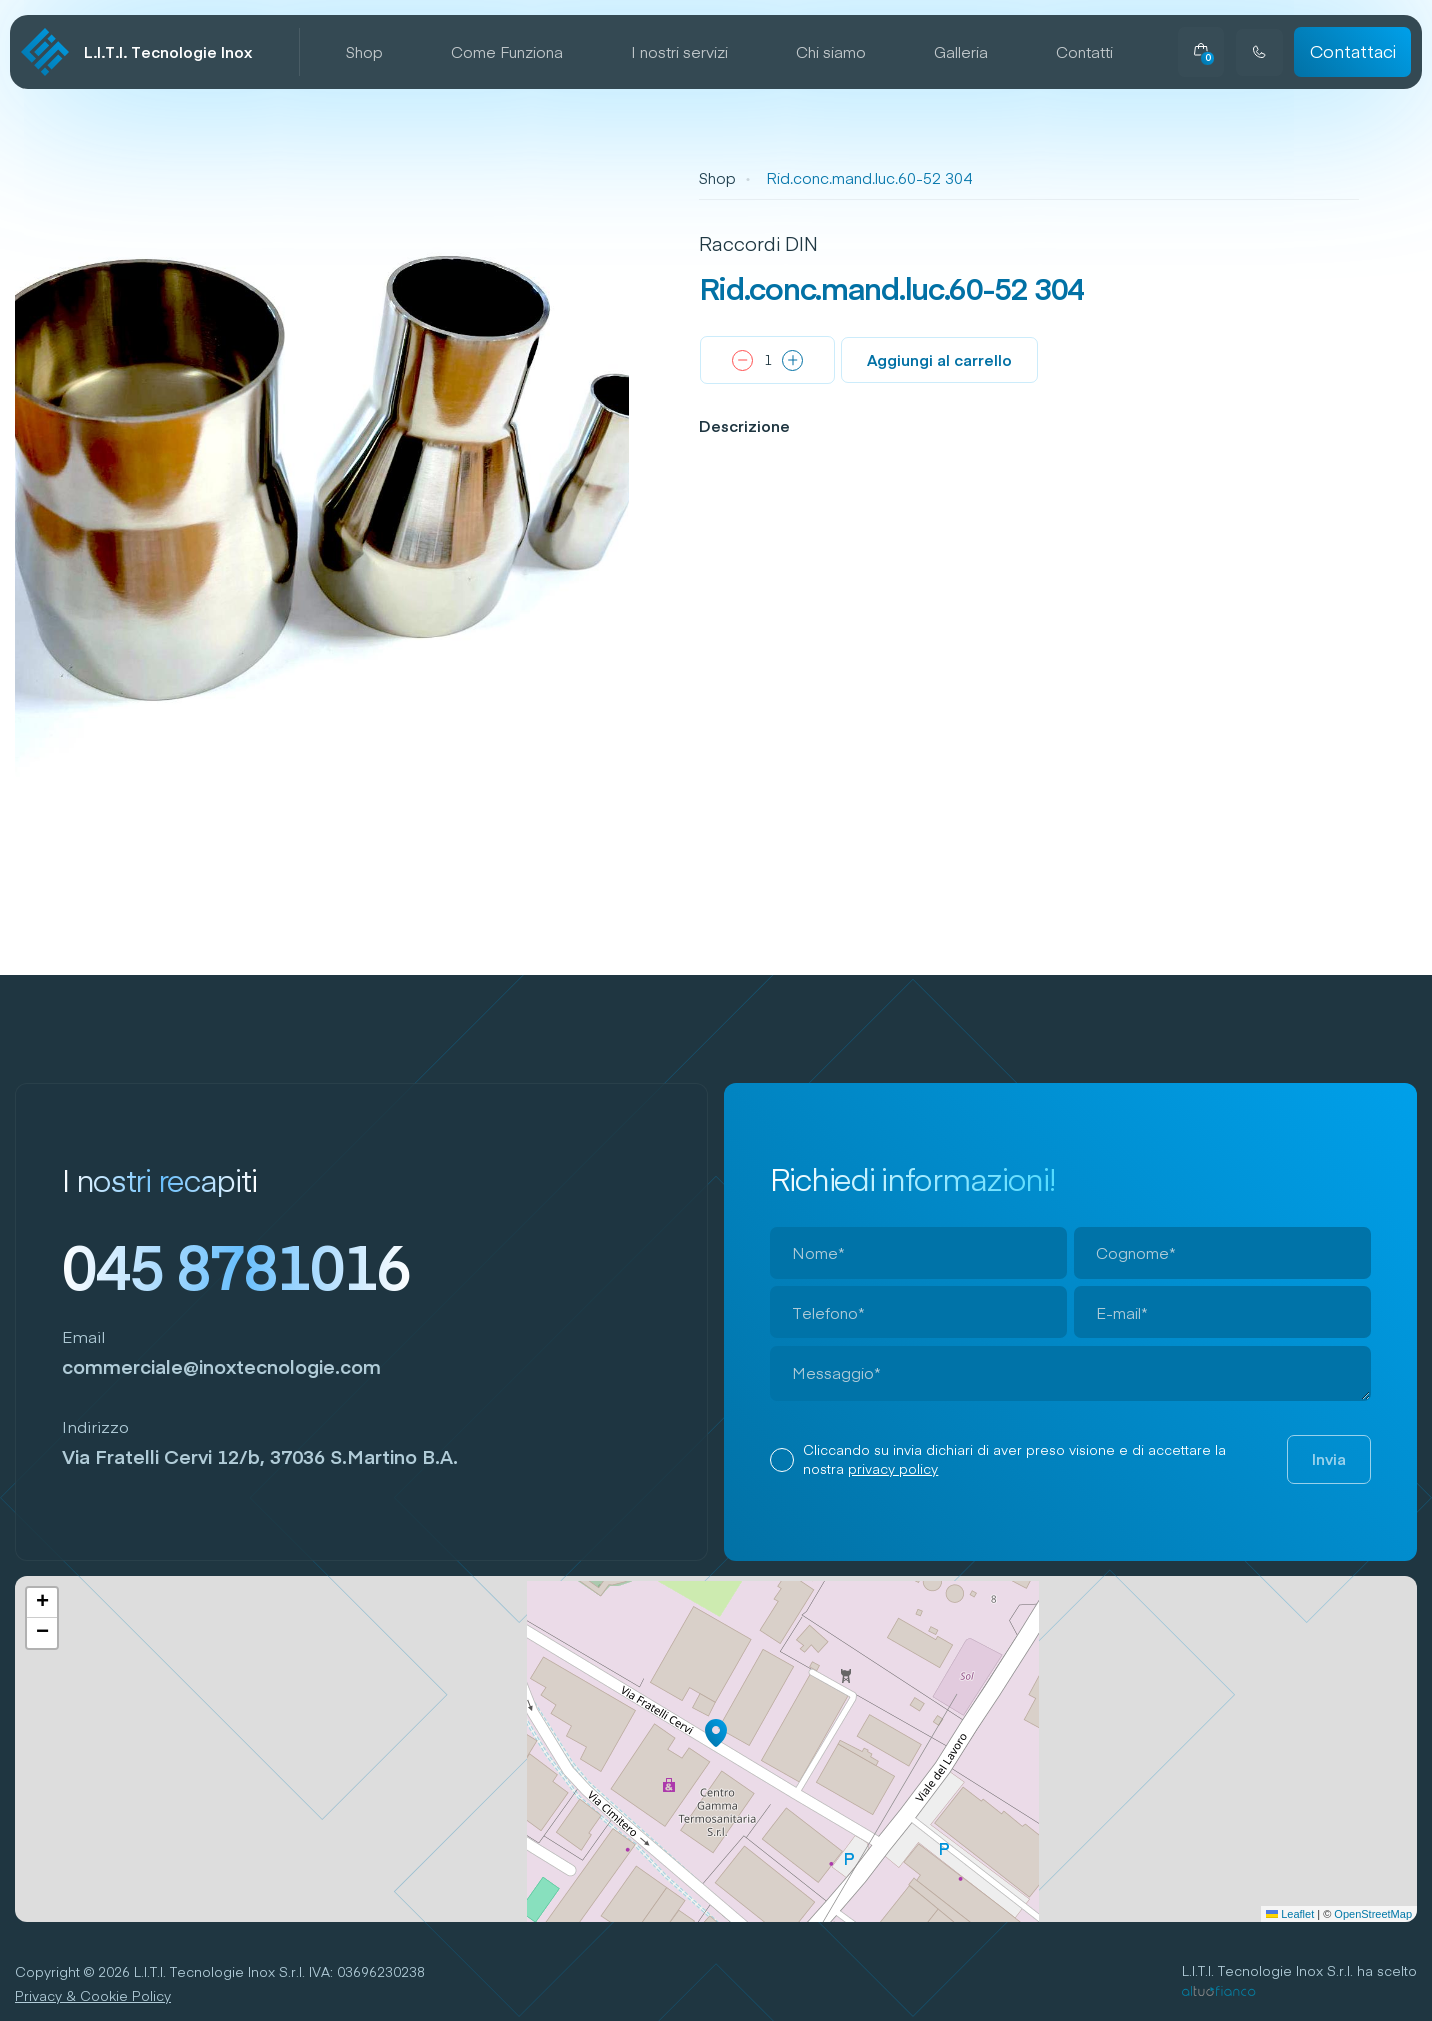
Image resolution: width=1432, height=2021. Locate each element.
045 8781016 (236, 1266)
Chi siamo (831, 52)
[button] (716, 1733)
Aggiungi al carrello (939, 359)
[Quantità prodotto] (767, 360)
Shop (364, 52)
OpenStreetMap (1373, 1914)
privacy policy (893, 1468)
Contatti (1084, 52)
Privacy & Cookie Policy (93, 1996)
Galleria (961, 52)
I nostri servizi (679, 52)
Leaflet (1290, 1914)
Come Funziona (507, 52)
